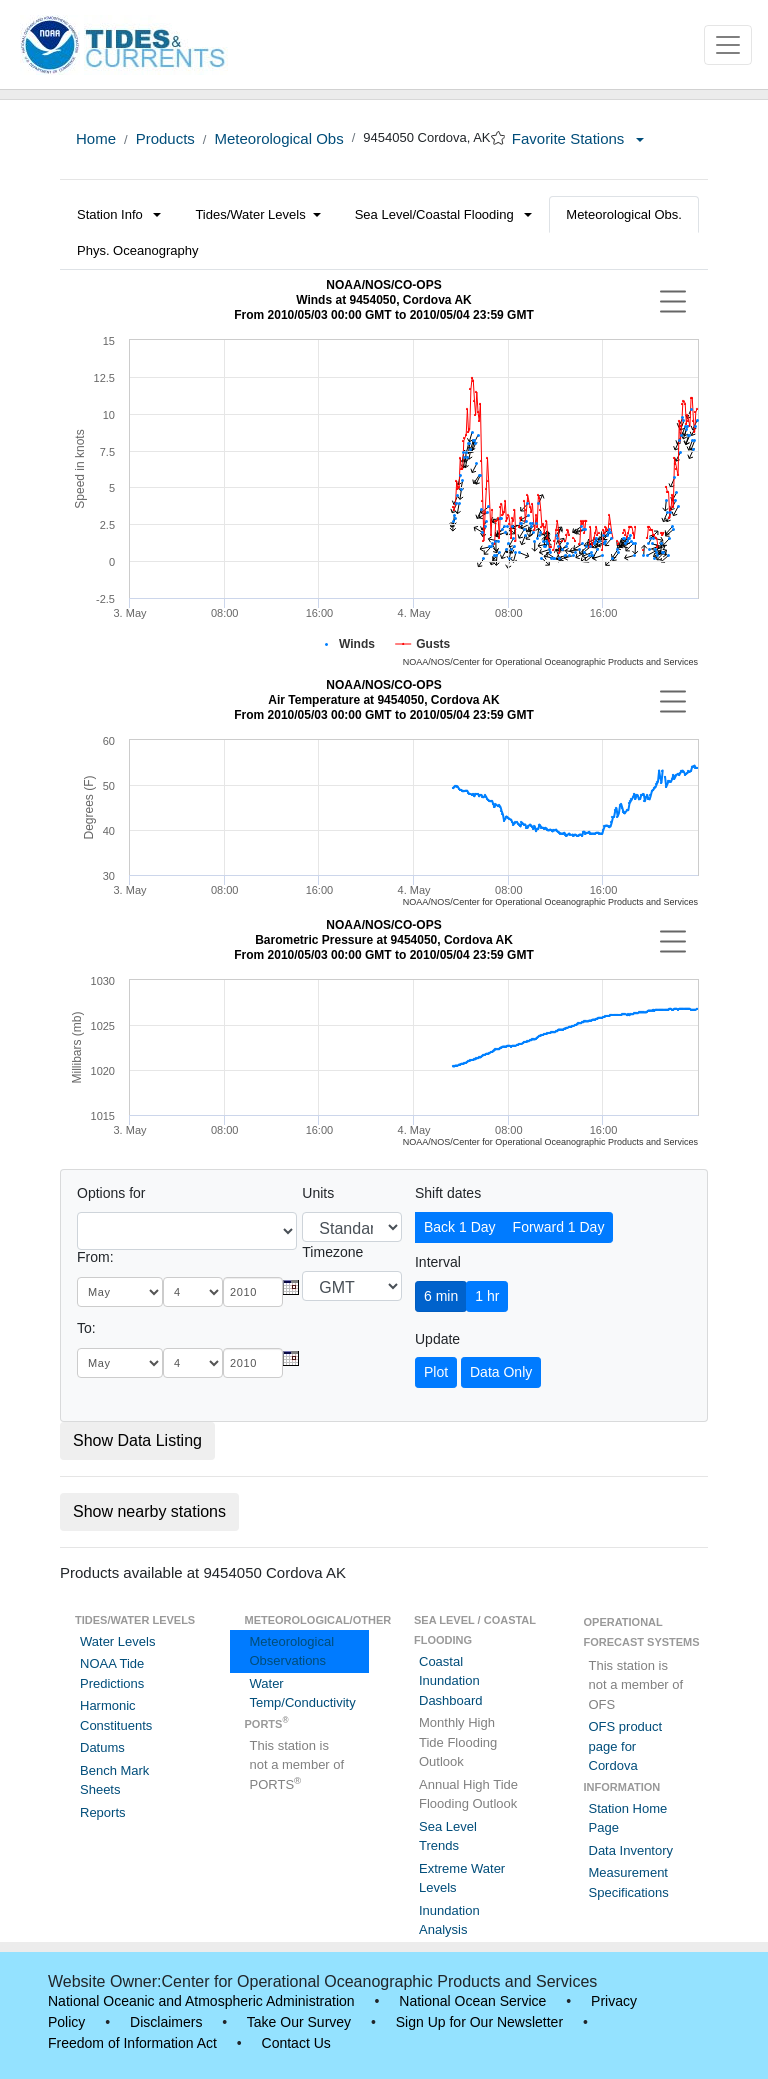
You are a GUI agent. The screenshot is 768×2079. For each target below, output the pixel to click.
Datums (102, 1747)
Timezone (332, 1252)
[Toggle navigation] (728, 45)
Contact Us (296, 2043)
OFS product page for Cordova (626, 1746)
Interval (438, 1262)
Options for (111, 1193)
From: (95, 1257)
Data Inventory (631, 1850)
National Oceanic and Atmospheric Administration (201, 2001)
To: (86, 1328)
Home (96, 138)
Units (318, 1193)
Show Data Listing (137, 1440)
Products (165, 138)
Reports (103, 1812)
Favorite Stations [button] (578, 138)
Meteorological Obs (278, 138)
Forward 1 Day (559, 1227)
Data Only (501, 1372)
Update (437, 1339)
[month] (120, 1292)
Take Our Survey (299, 2022)
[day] (193, 1292)
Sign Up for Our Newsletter (479, 2022)
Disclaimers (166, 2022)
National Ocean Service (472, 2001)
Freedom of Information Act (132, 2043)
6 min (441, 1296)
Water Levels (117, 1641)
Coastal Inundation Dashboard (451, 1681)
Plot (436, 1372)
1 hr (487, 1296)
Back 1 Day (460, 1227)
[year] (253, 1292)
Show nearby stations (149, 1511)
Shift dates (448, 1193)
